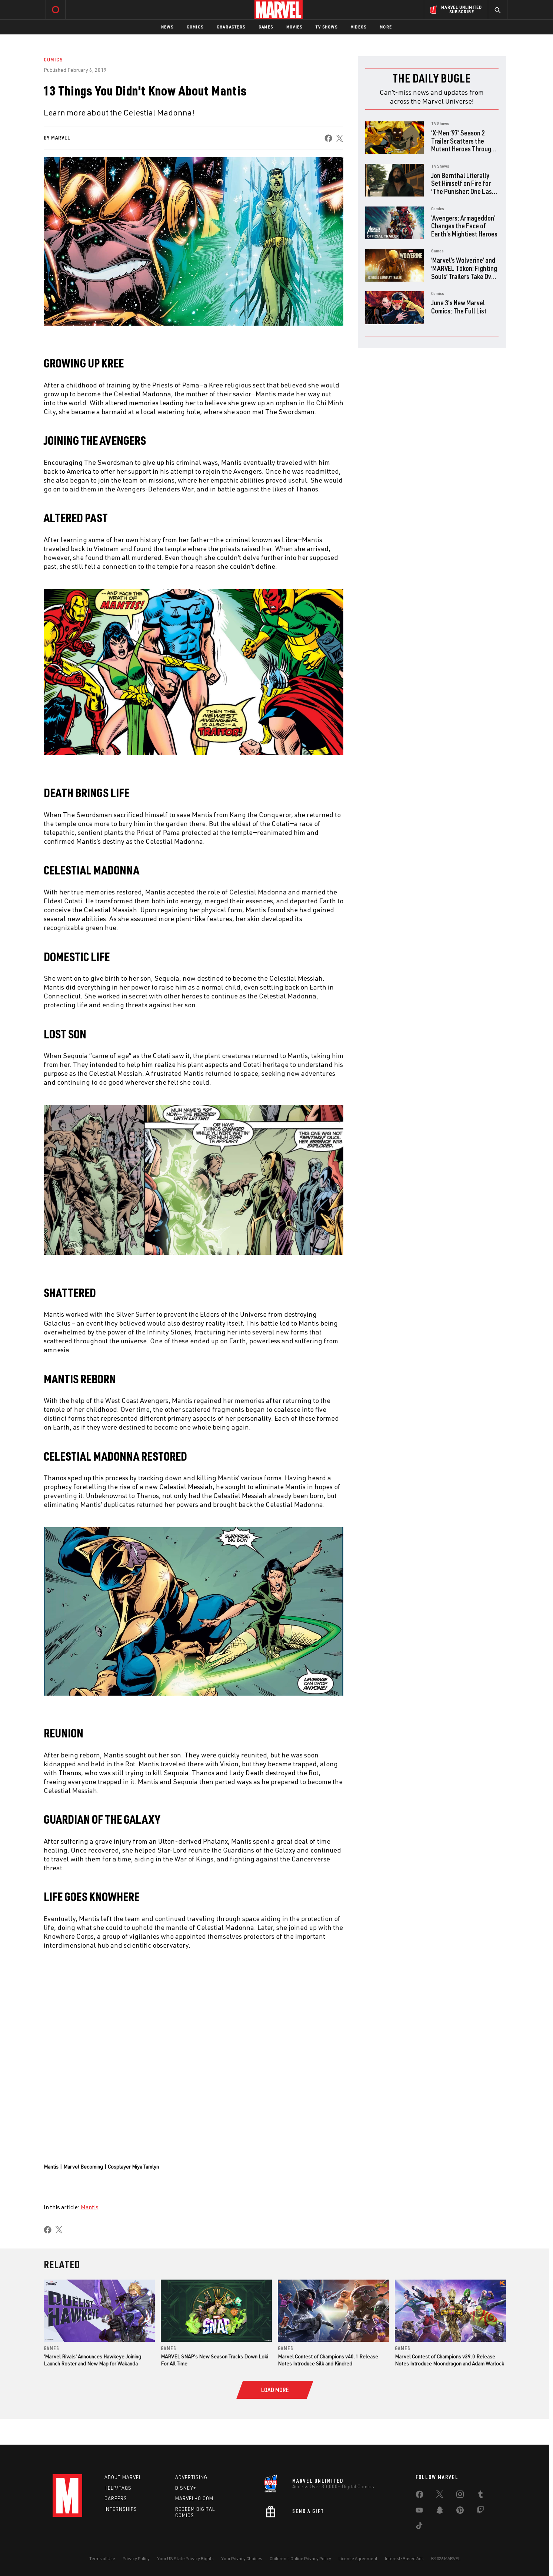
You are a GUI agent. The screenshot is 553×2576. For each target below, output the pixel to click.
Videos (358, 27)
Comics (195, 27)
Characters (231, 27)
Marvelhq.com (194, 2499)
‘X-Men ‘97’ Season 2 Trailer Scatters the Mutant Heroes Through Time (462, 144)
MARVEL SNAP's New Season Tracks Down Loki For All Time (214, 2359)
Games (266, 27)
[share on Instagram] (460, 2495)
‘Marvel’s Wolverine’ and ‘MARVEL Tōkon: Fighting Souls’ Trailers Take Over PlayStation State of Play (464, 276)
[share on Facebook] (328, 138)
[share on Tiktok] (419, 2527)
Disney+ (185, 2488)
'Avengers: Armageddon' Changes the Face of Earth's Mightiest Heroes (464, 226)
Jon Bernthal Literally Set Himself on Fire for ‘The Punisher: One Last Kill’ (462, 187)
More (386, 27)
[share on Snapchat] (439, 2511)
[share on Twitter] (439, 2495)
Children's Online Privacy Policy (300, 2558)
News (167, 27)
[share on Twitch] (480, 2511)
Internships (120, 2509)
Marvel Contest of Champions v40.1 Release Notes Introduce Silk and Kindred (328, 2359)
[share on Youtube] (419, 2511)
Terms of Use (102, 2558)
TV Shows (326, 27)
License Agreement (358, 2558)
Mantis (90, 2207)
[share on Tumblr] (480, 2495)
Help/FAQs (117, 2488)
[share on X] (339, 138)
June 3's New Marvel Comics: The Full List (459, 306)
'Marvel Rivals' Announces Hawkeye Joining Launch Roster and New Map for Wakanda (92, 2359)
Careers (115, 2499)
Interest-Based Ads (404, 2558)
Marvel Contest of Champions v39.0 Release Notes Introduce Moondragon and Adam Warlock (449, 2359)
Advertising (191, 2477)
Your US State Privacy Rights (185, 2558)
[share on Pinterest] (460, 2511)
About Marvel (122, 2477)
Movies (294, 27)
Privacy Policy (136, 2558)
